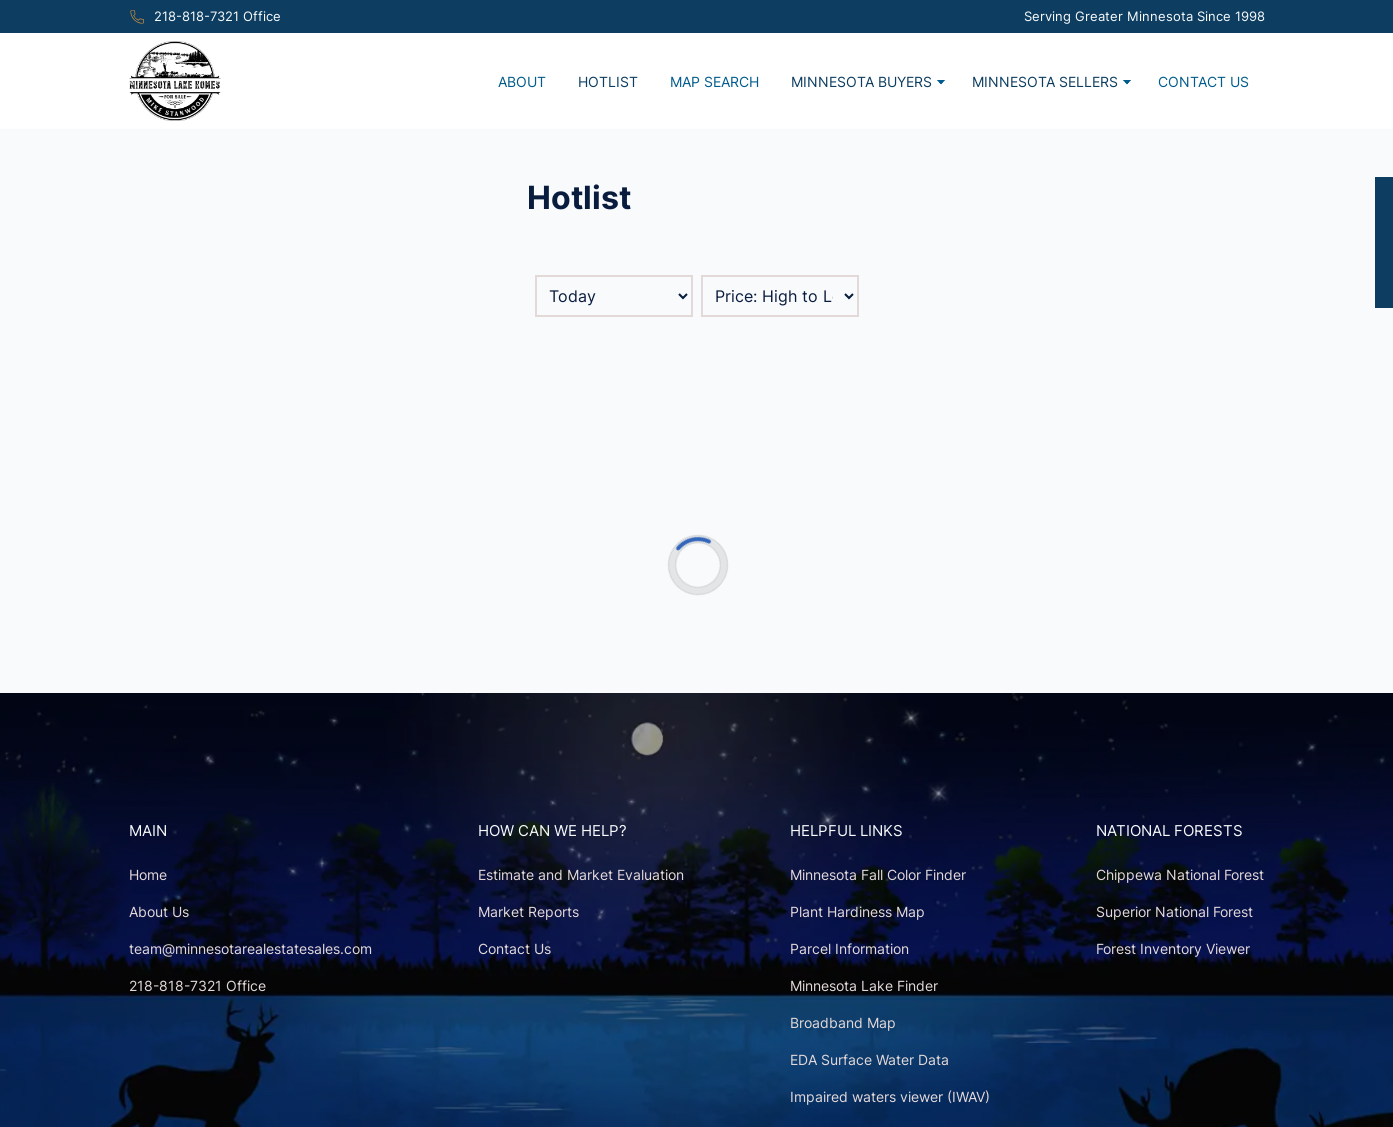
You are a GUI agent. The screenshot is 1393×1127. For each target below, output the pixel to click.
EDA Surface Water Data (869, 1059)
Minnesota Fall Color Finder (878, 874)
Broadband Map (843, 1022)
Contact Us (1203, 81)
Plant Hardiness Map (857, 911)
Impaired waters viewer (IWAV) (890, 1096)
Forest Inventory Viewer (1173, 948)
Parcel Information (849, 948)
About (522, 81)
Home (148, 874)
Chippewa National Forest (1180, 874)
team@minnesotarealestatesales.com (250, 948)
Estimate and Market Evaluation (581, 874)
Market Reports (528, 911)
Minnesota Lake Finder (864, 985)
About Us (159, 911)
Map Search (714, 81)
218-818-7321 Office (217, 16)
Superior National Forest (1174, 911)
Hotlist (608, 81)
